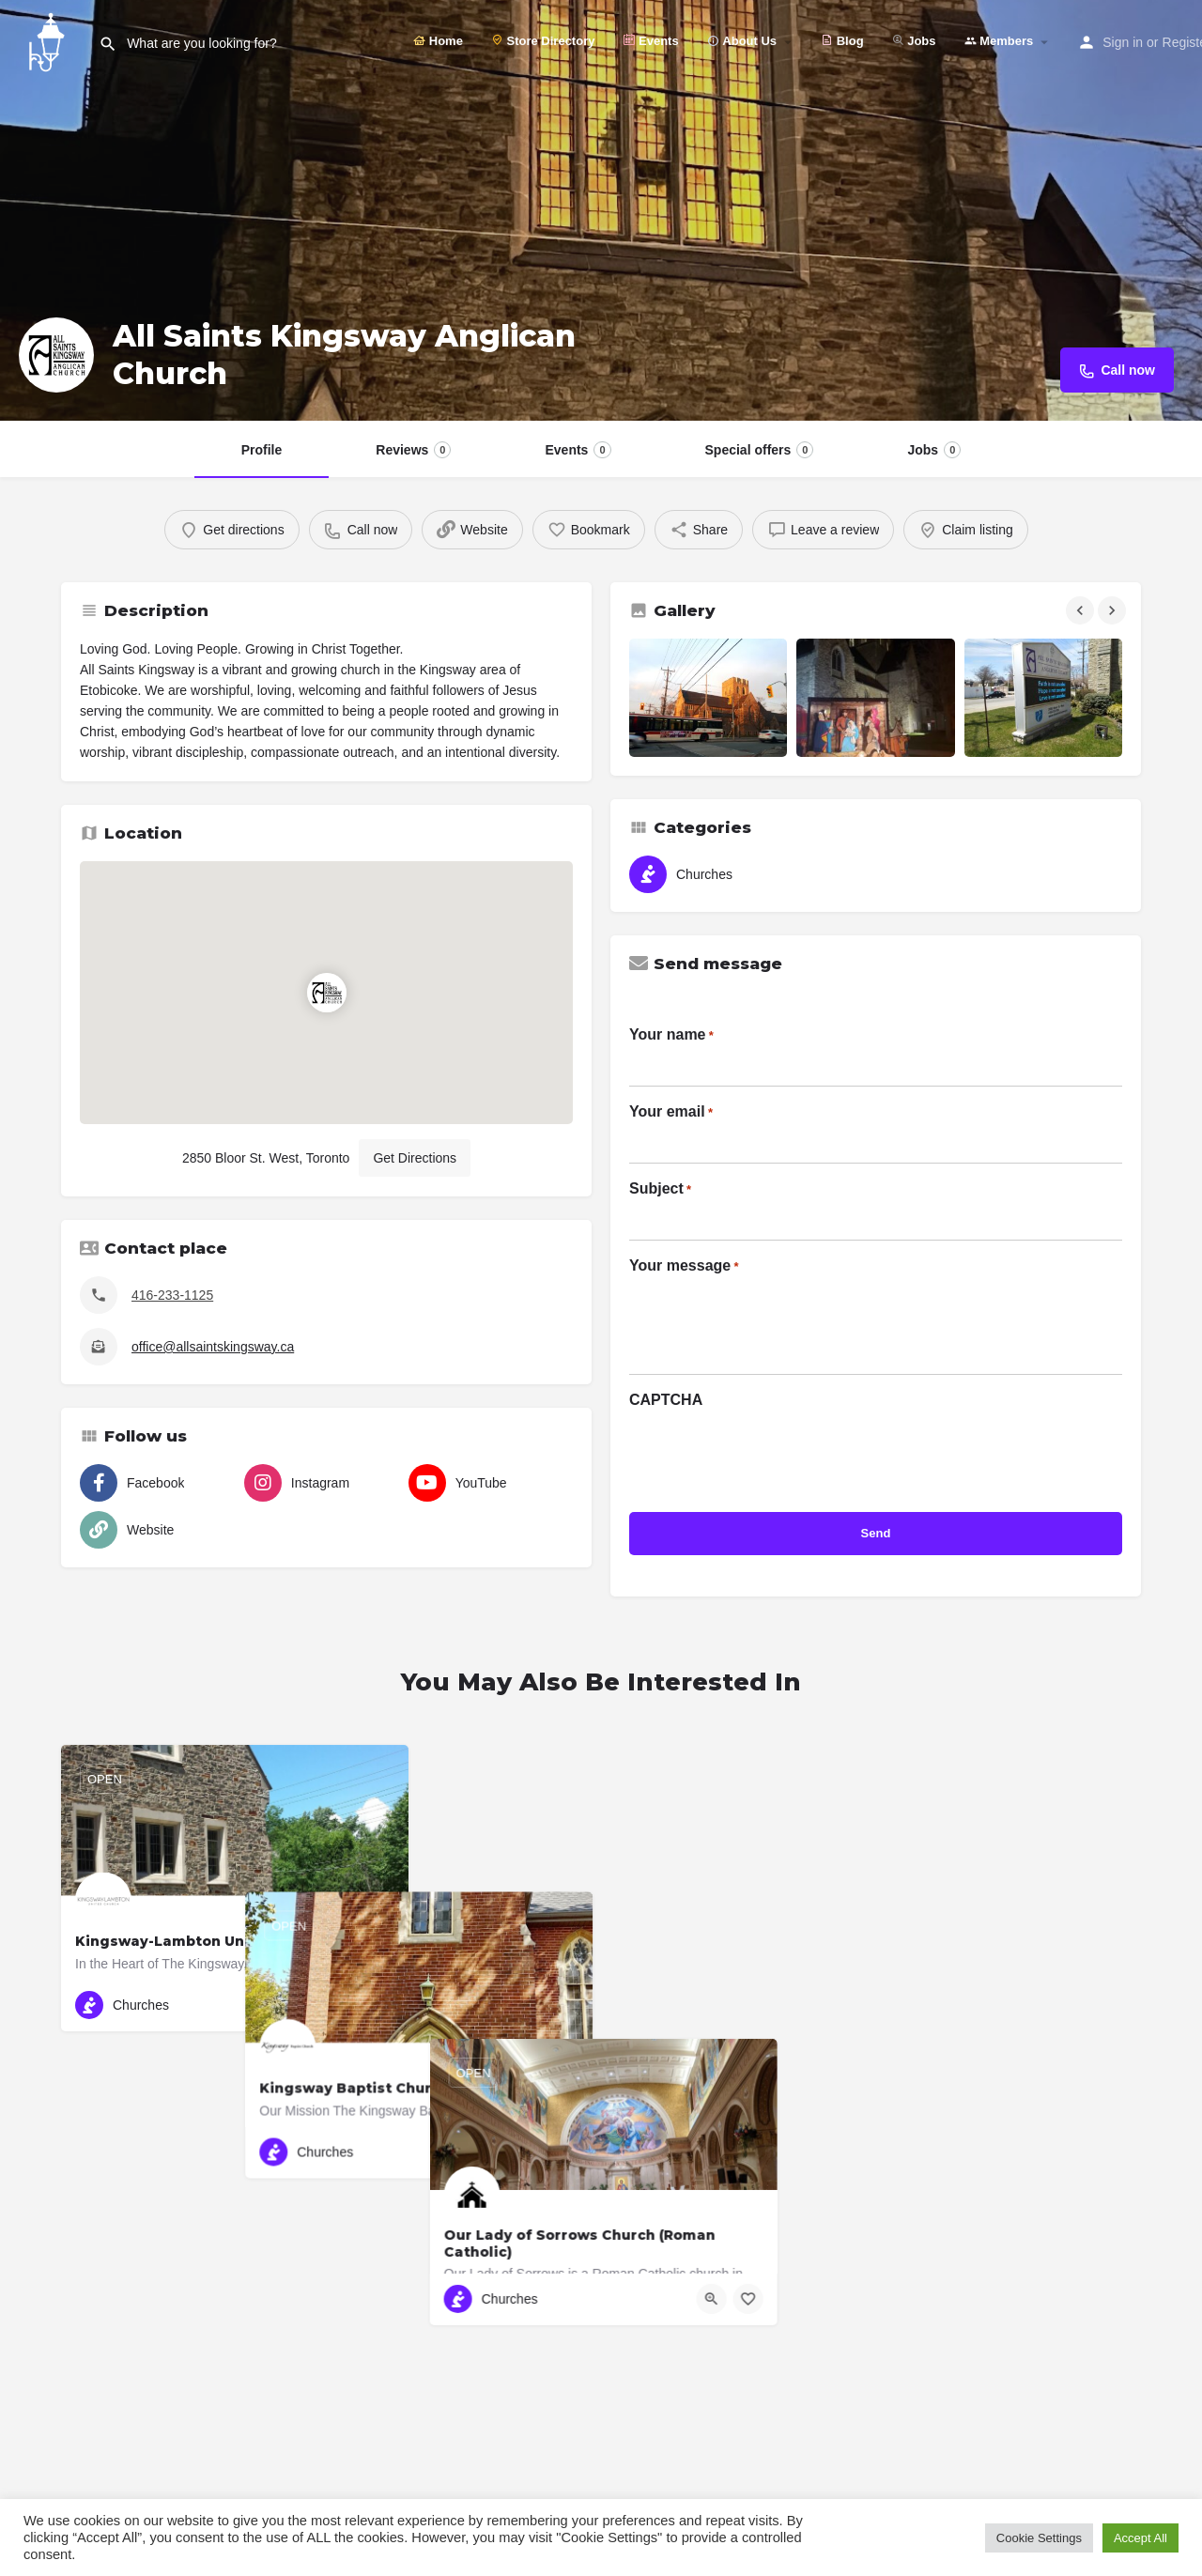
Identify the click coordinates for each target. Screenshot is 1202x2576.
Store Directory (543, 41)
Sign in (1122, 42)
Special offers (759, 449)
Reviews (413, 449)
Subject (660, 1189)
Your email (671, 1112)
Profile (262, 449)
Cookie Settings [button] (1039, 2538)
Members (999, 41)
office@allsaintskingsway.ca (212, 1346)
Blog (842, 41)
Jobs (914, 41)
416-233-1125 (172, 1295)
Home (438, 41)
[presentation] (772, 1454)
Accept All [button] (1140, 2538)
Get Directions (414, 1157)
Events (650, 41)
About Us (742, 41)
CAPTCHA (665, 1400)
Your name (671, 1035)
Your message (684, 1266)
